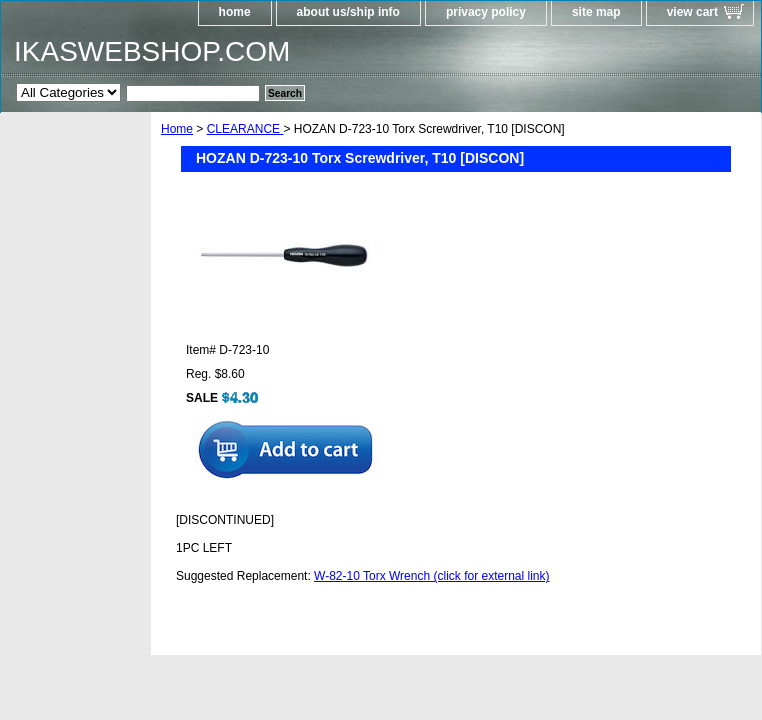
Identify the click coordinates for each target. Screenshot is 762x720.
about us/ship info (348, 12)
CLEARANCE (245, 129)
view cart (692, 12)
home (235, 12)
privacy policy (486, 12)
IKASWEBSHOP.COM (152, 51)
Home (177, 129)
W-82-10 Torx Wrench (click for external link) (431, 576)
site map (596, 12)
